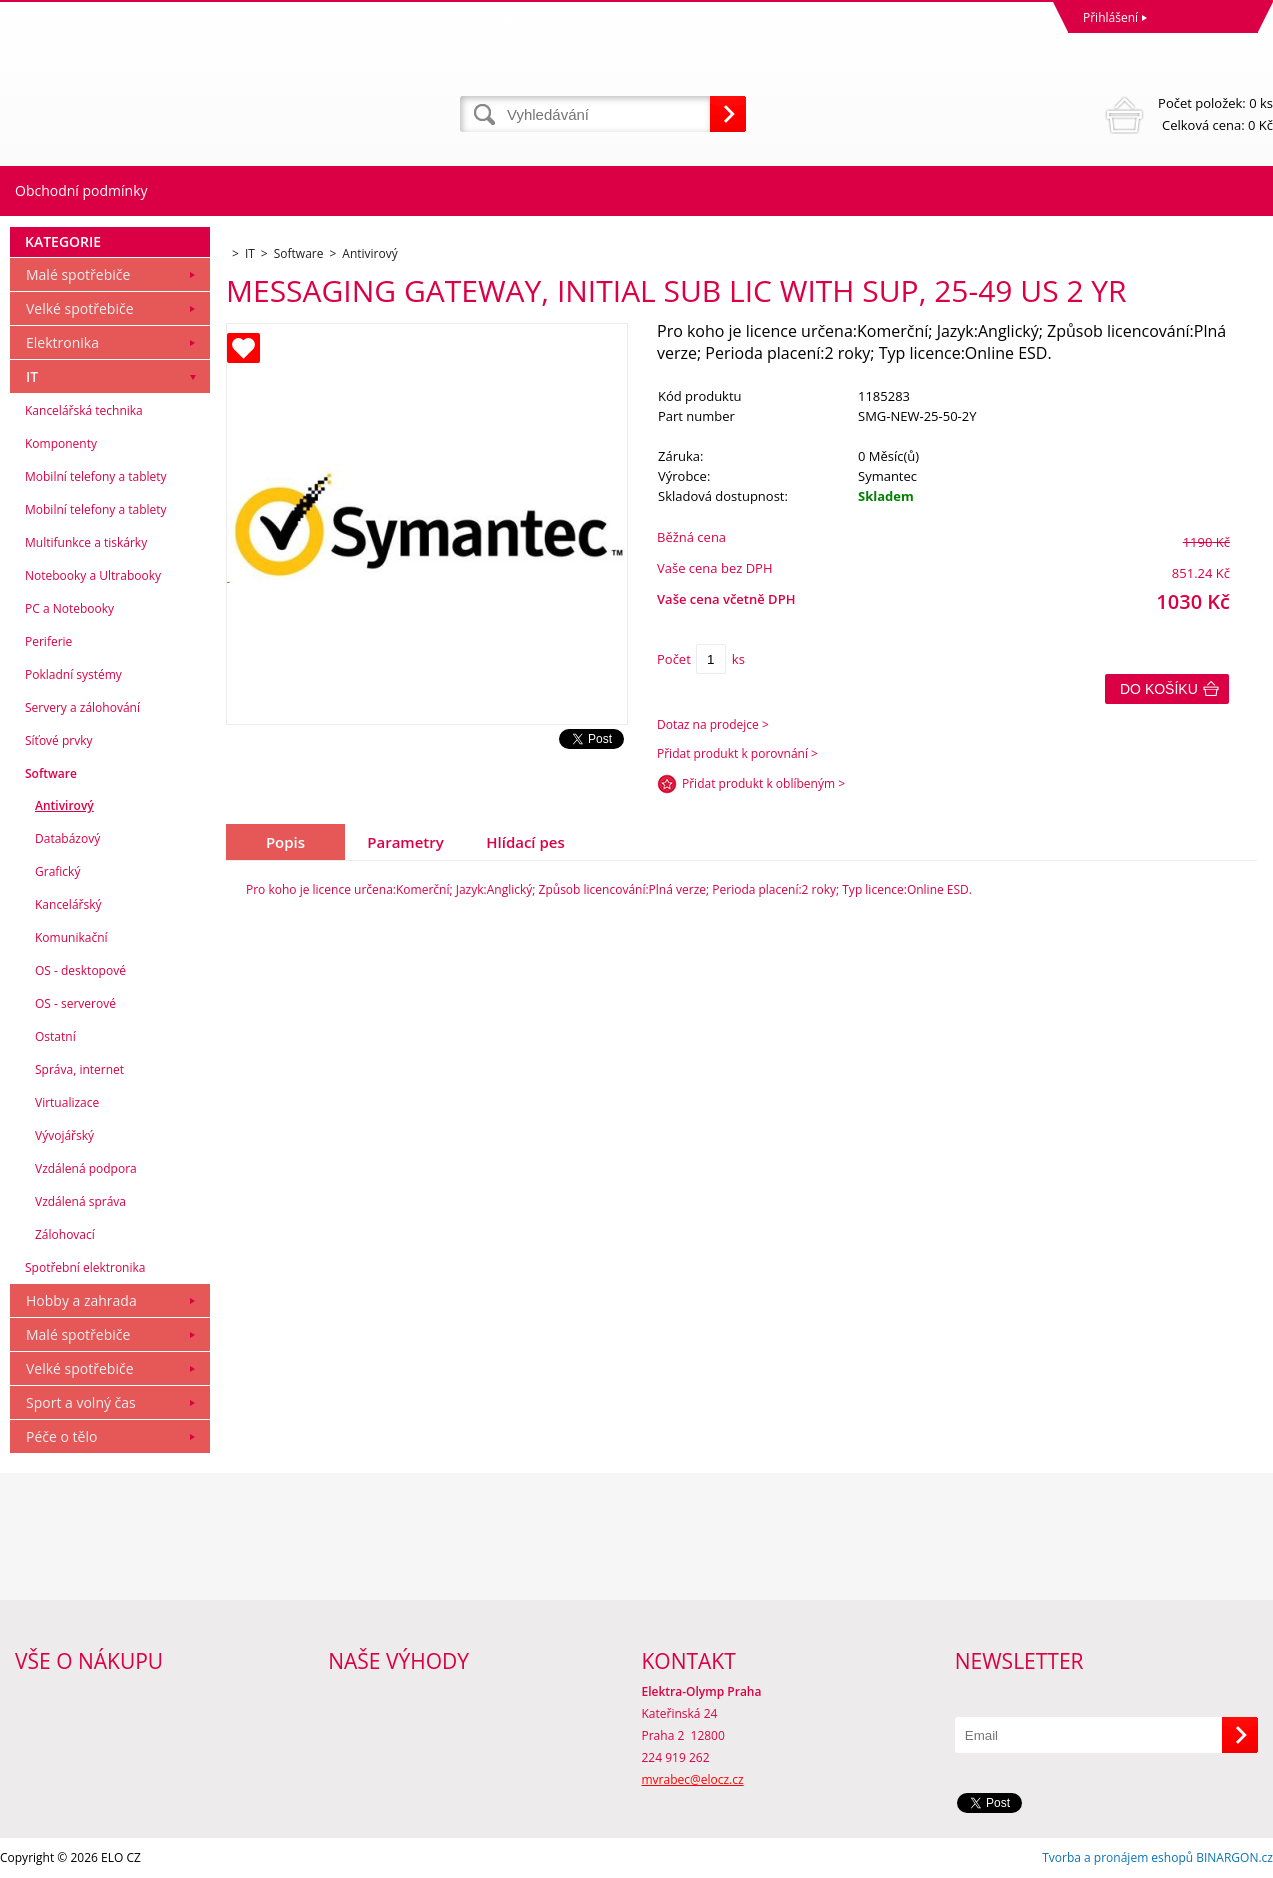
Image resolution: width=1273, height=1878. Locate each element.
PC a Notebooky (69, 608)
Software (51, 773)
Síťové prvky (59, 740)
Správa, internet (79, 1069)
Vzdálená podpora (86, 1168)
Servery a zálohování (82, 707)
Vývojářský (64, 1135)
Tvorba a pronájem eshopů (1117, 1857)
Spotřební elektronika (85, 1267)
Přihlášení (1110, 17)
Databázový (67, 838)
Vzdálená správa (80, 1201)
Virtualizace (67, 1102)
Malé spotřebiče (78, 274)
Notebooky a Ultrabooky (93, 575)
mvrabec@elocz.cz (693, 1779)
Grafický (57, 871)
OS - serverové (75, 1003)
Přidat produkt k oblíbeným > (763, 783)
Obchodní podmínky (81, 190)
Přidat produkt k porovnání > (737, 753)
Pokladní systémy (73, 674)
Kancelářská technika (84, 410)
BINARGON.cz (1234, 1857)
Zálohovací (65, 1234)
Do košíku (1159, 689)
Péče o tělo (61, 1436)
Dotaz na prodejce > (713, 724)
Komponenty (61, 443)
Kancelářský (68, 904)
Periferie (48, 641)
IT (32, 376)
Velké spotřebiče (80, 308)
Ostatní (55, 1036)
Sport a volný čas (81, 1402)
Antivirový (64, 805)
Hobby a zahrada (81, 1300)
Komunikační (71, 937)
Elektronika (62, 342)
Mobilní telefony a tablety (96, 476)
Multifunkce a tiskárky (86, 542)
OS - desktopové (80, 970)
